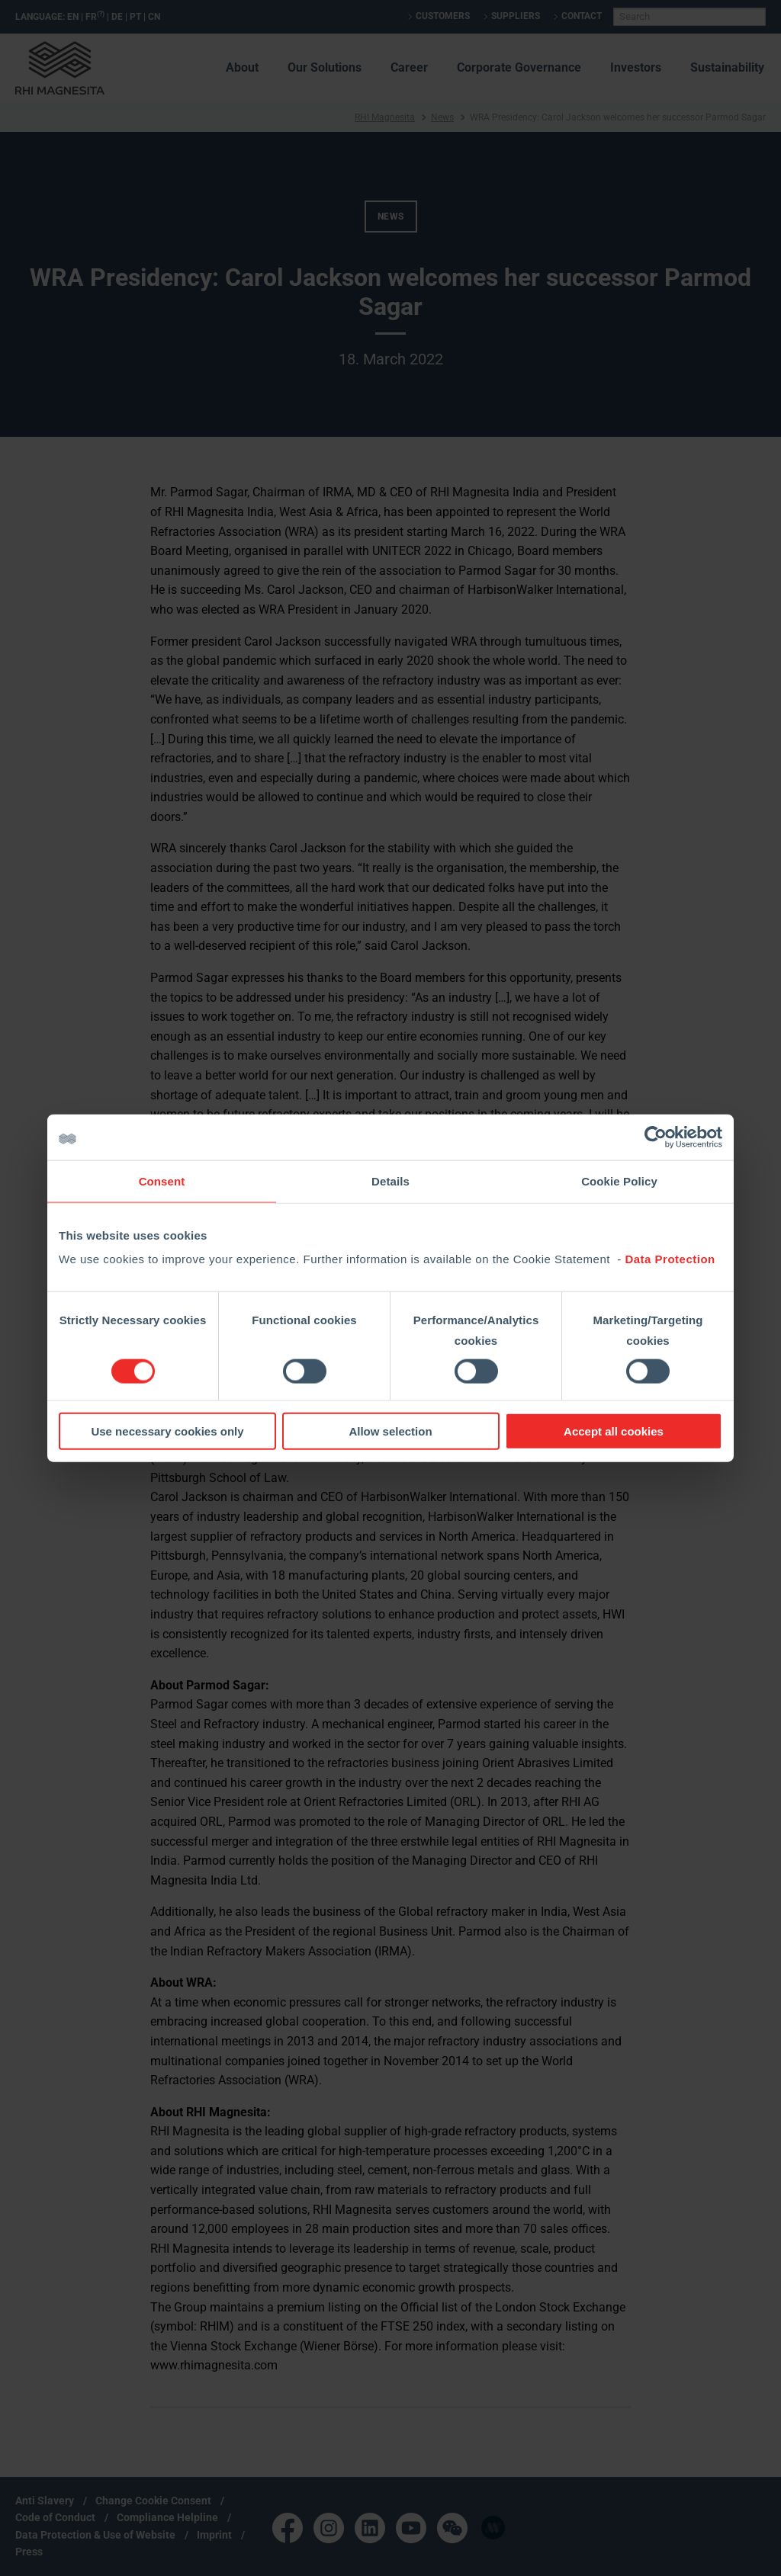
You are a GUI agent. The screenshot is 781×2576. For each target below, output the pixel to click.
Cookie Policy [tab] (619, 1180)
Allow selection (390, 1431)
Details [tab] (390, 1180)
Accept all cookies (614, 1431)
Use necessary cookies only (167, 1431)
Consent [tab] (162, 1180)
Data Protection (670, 1259)
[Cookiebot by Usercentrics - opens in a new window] (655, 1136)
